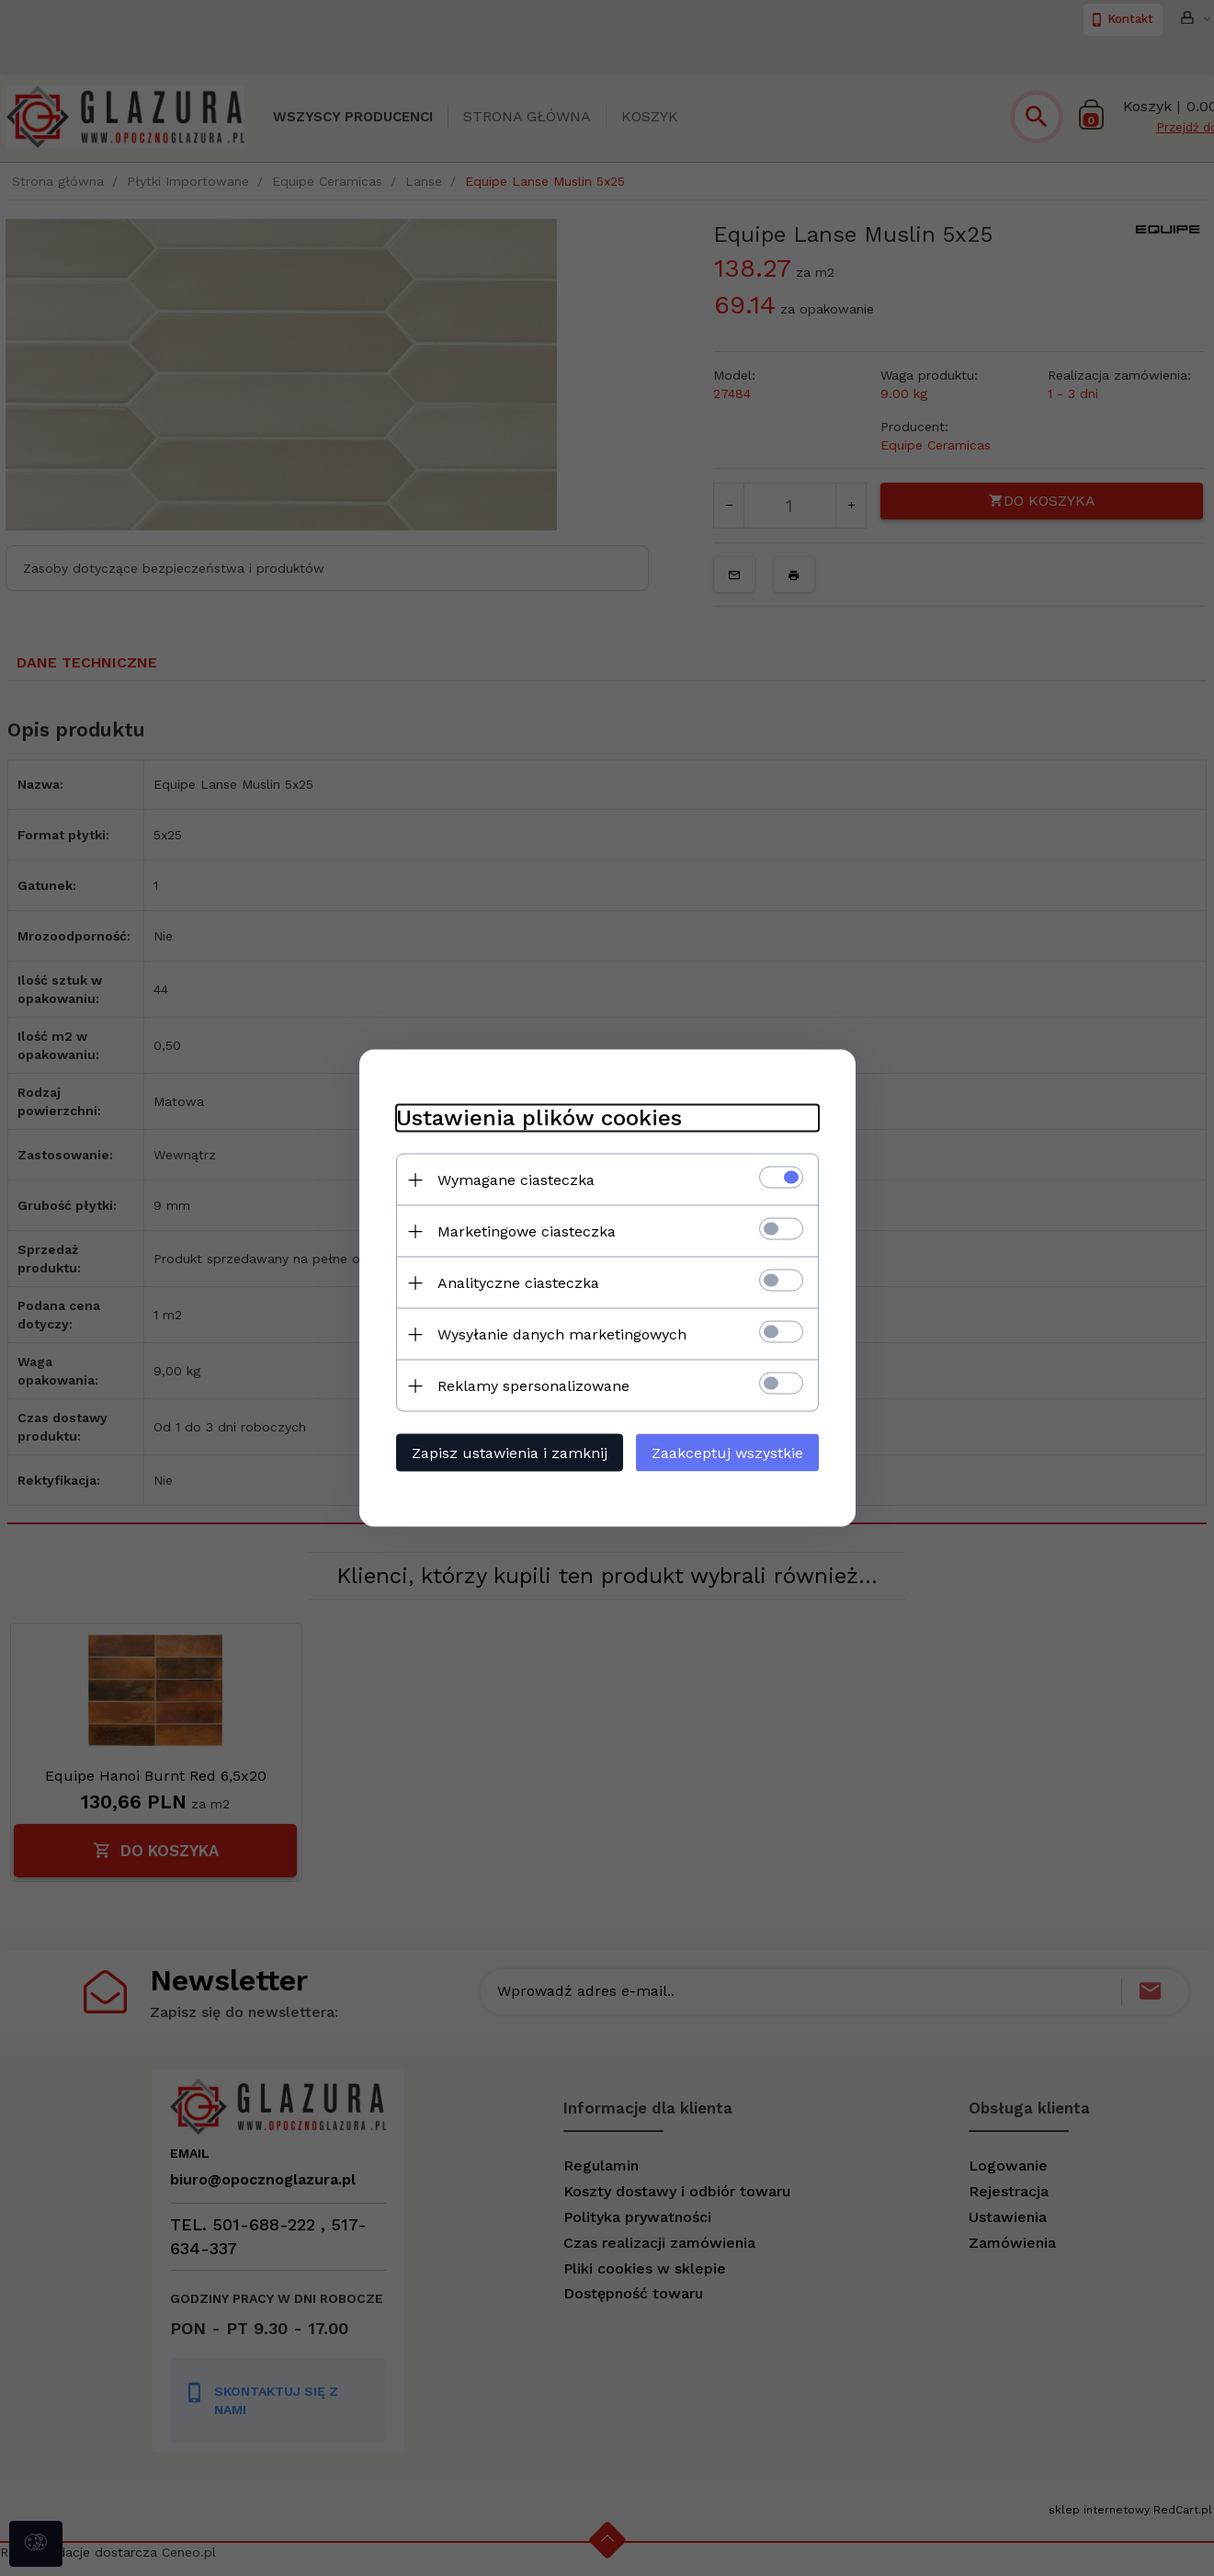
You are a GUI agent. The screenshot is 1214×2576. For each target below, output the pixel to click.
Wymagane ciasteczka (516, 1180)
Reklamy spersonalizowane (533, 1386)
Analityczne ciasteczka (518, 1283)
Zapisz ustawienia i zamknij (509, 1453)
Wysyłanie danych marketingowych (561, 1334)
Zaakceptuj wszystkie (727, 1453)
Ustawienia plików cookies (539, 1118)
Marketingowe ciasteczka (526, 1231)
